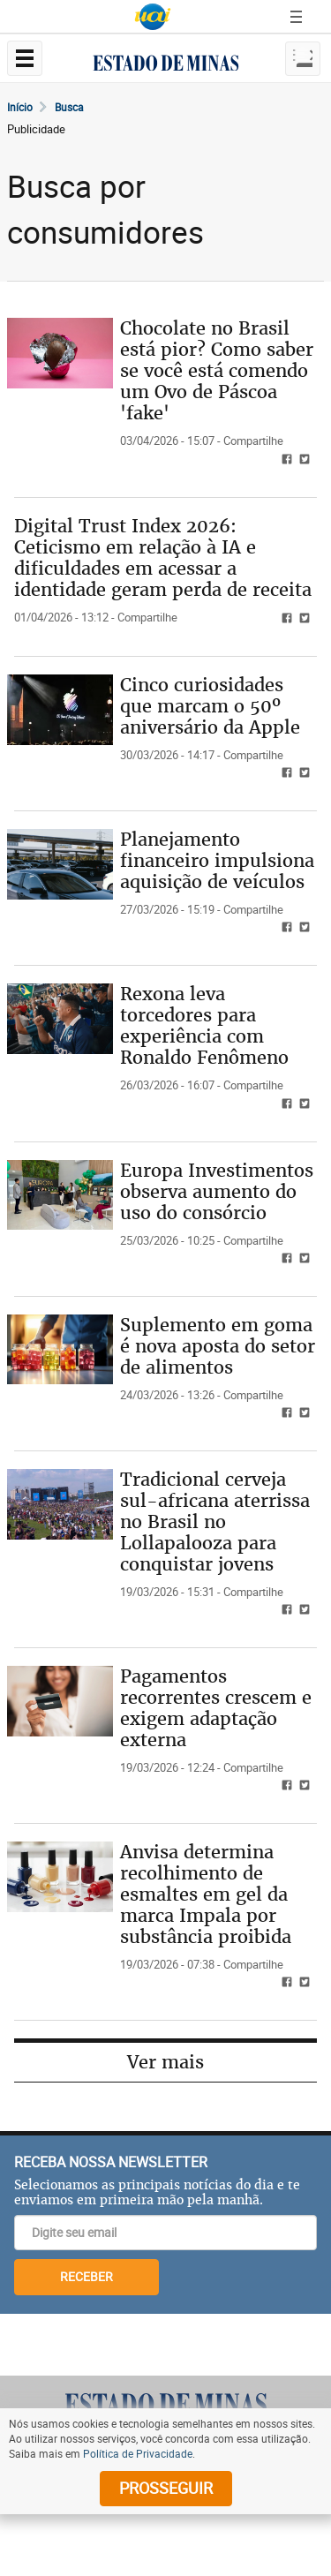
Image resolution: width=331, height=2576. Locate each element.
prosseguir (166, 2487)
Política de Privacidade (137, 2453)
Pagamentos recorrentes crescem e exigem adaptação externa (216, 1707)
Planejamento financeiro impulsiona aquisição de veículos (217, 860)
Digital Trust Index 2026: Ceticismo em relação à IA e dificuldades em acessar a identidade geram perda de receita (163, 557)
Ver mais (165, 2062)
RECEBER (86, 2276)
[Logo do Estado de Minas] (166, 2404)
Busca (69, 107)
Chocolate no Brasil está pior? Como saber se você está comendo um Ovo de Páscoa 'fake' (216, 370)
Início (20, 107)
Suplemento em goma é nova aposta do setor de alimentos (217, 1346)
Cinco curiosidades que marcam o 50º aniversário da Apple (210, 706)
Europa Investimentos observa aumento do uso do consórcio (216, 1191)
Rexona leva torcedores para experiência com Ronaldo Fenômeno (204, 1025)
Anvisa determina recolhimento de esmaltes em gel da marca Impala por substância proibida (205, 1894)
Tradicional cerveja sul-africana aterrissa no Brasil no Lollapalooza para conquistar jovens (215, 1521)
